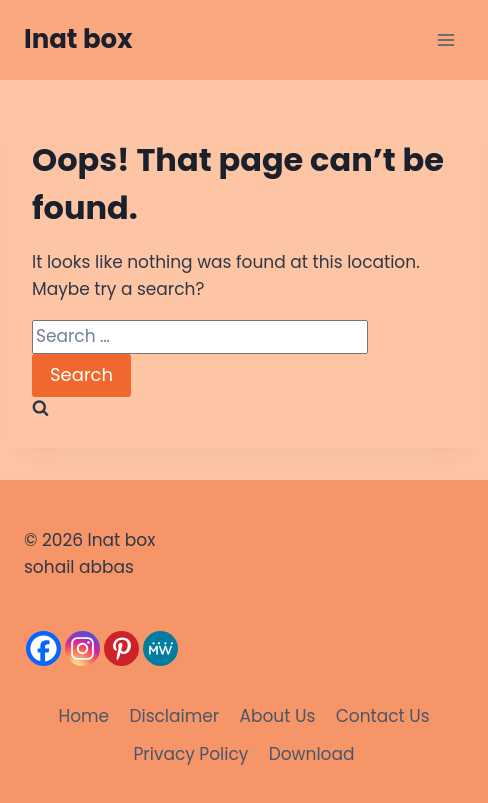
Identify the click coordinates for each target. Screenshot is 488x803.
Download (312, 754)
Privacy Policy (191, 754)
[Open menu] (445, 39)
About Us (277, 716)
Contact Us (383, 716)
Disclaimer (174, 716)
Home (83, 716)
